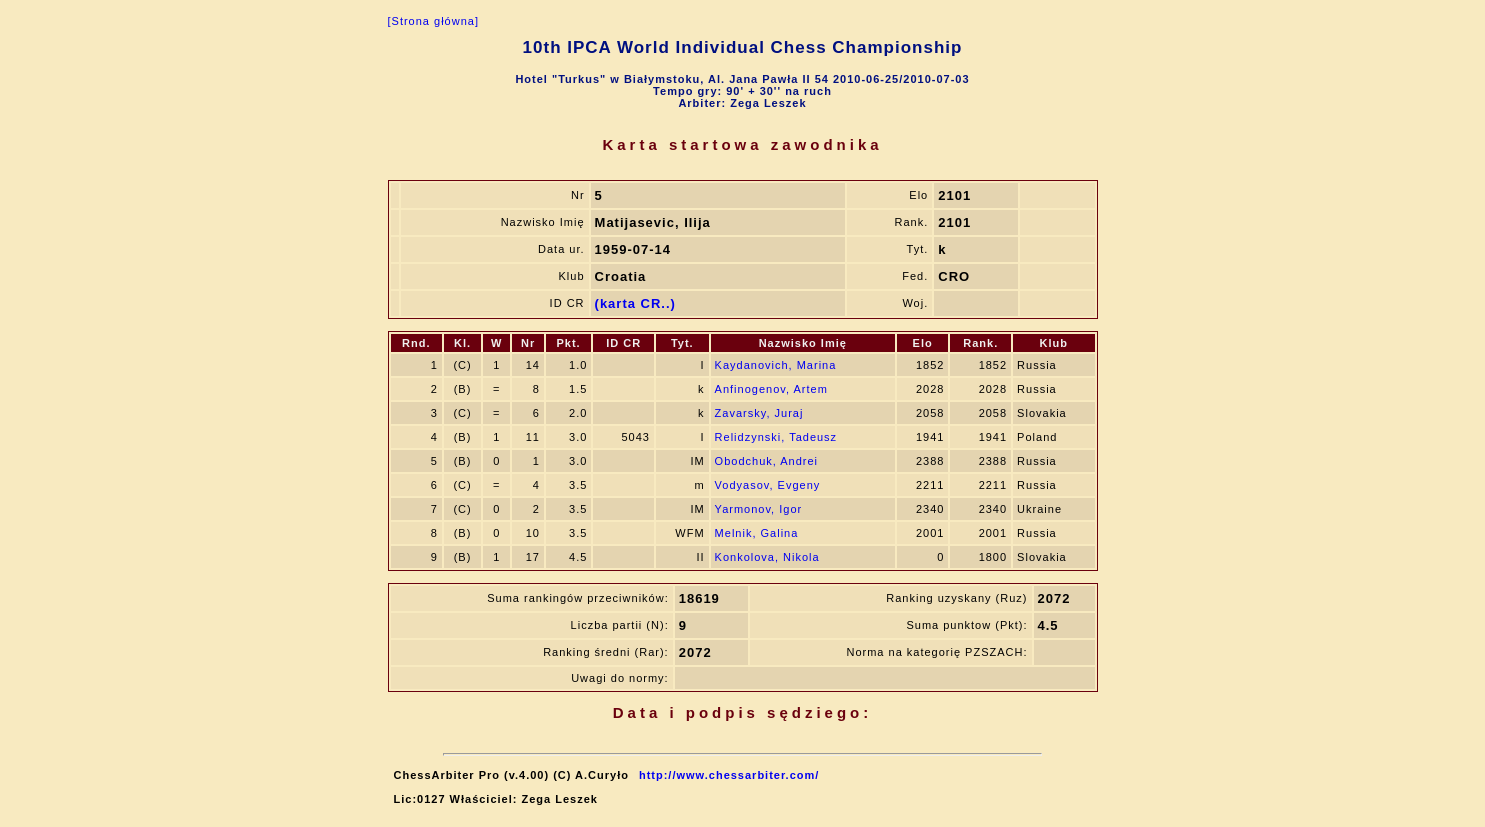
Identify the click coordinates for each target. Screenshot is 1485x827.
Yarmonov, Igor (759, 509)
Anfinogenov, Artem (771, 389)
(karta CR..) (635, 303)
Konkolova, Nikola (767, 557)
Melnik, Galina (757, 533)
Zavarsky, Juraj (759, 413)
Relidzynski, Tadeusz (776, 437)
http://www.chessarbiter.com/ (729, 775)
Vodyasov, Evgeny (768, 485)
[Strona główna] (433, 21)
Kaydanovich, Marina (776, 365)
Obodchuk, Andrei (766, 461)
